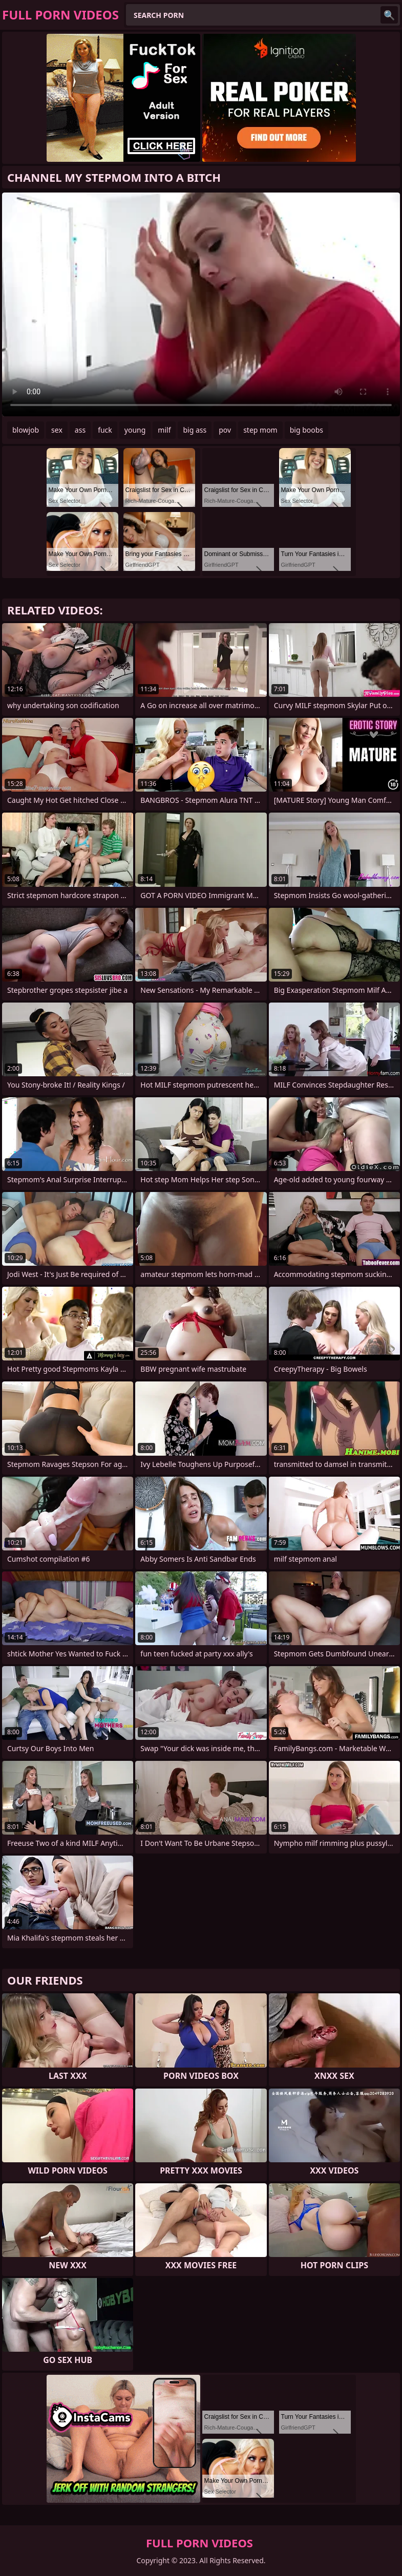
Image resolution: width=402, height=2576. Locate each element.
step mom (260, 430)
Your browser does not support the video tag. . (201, 304)
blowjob (25, 430)
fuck (105, 430)
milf (164, 430)
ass (80, 430)
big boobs (306, 430)
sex (56, 430)
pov (225, 430)
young (135, 430)
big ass (194, 430)
